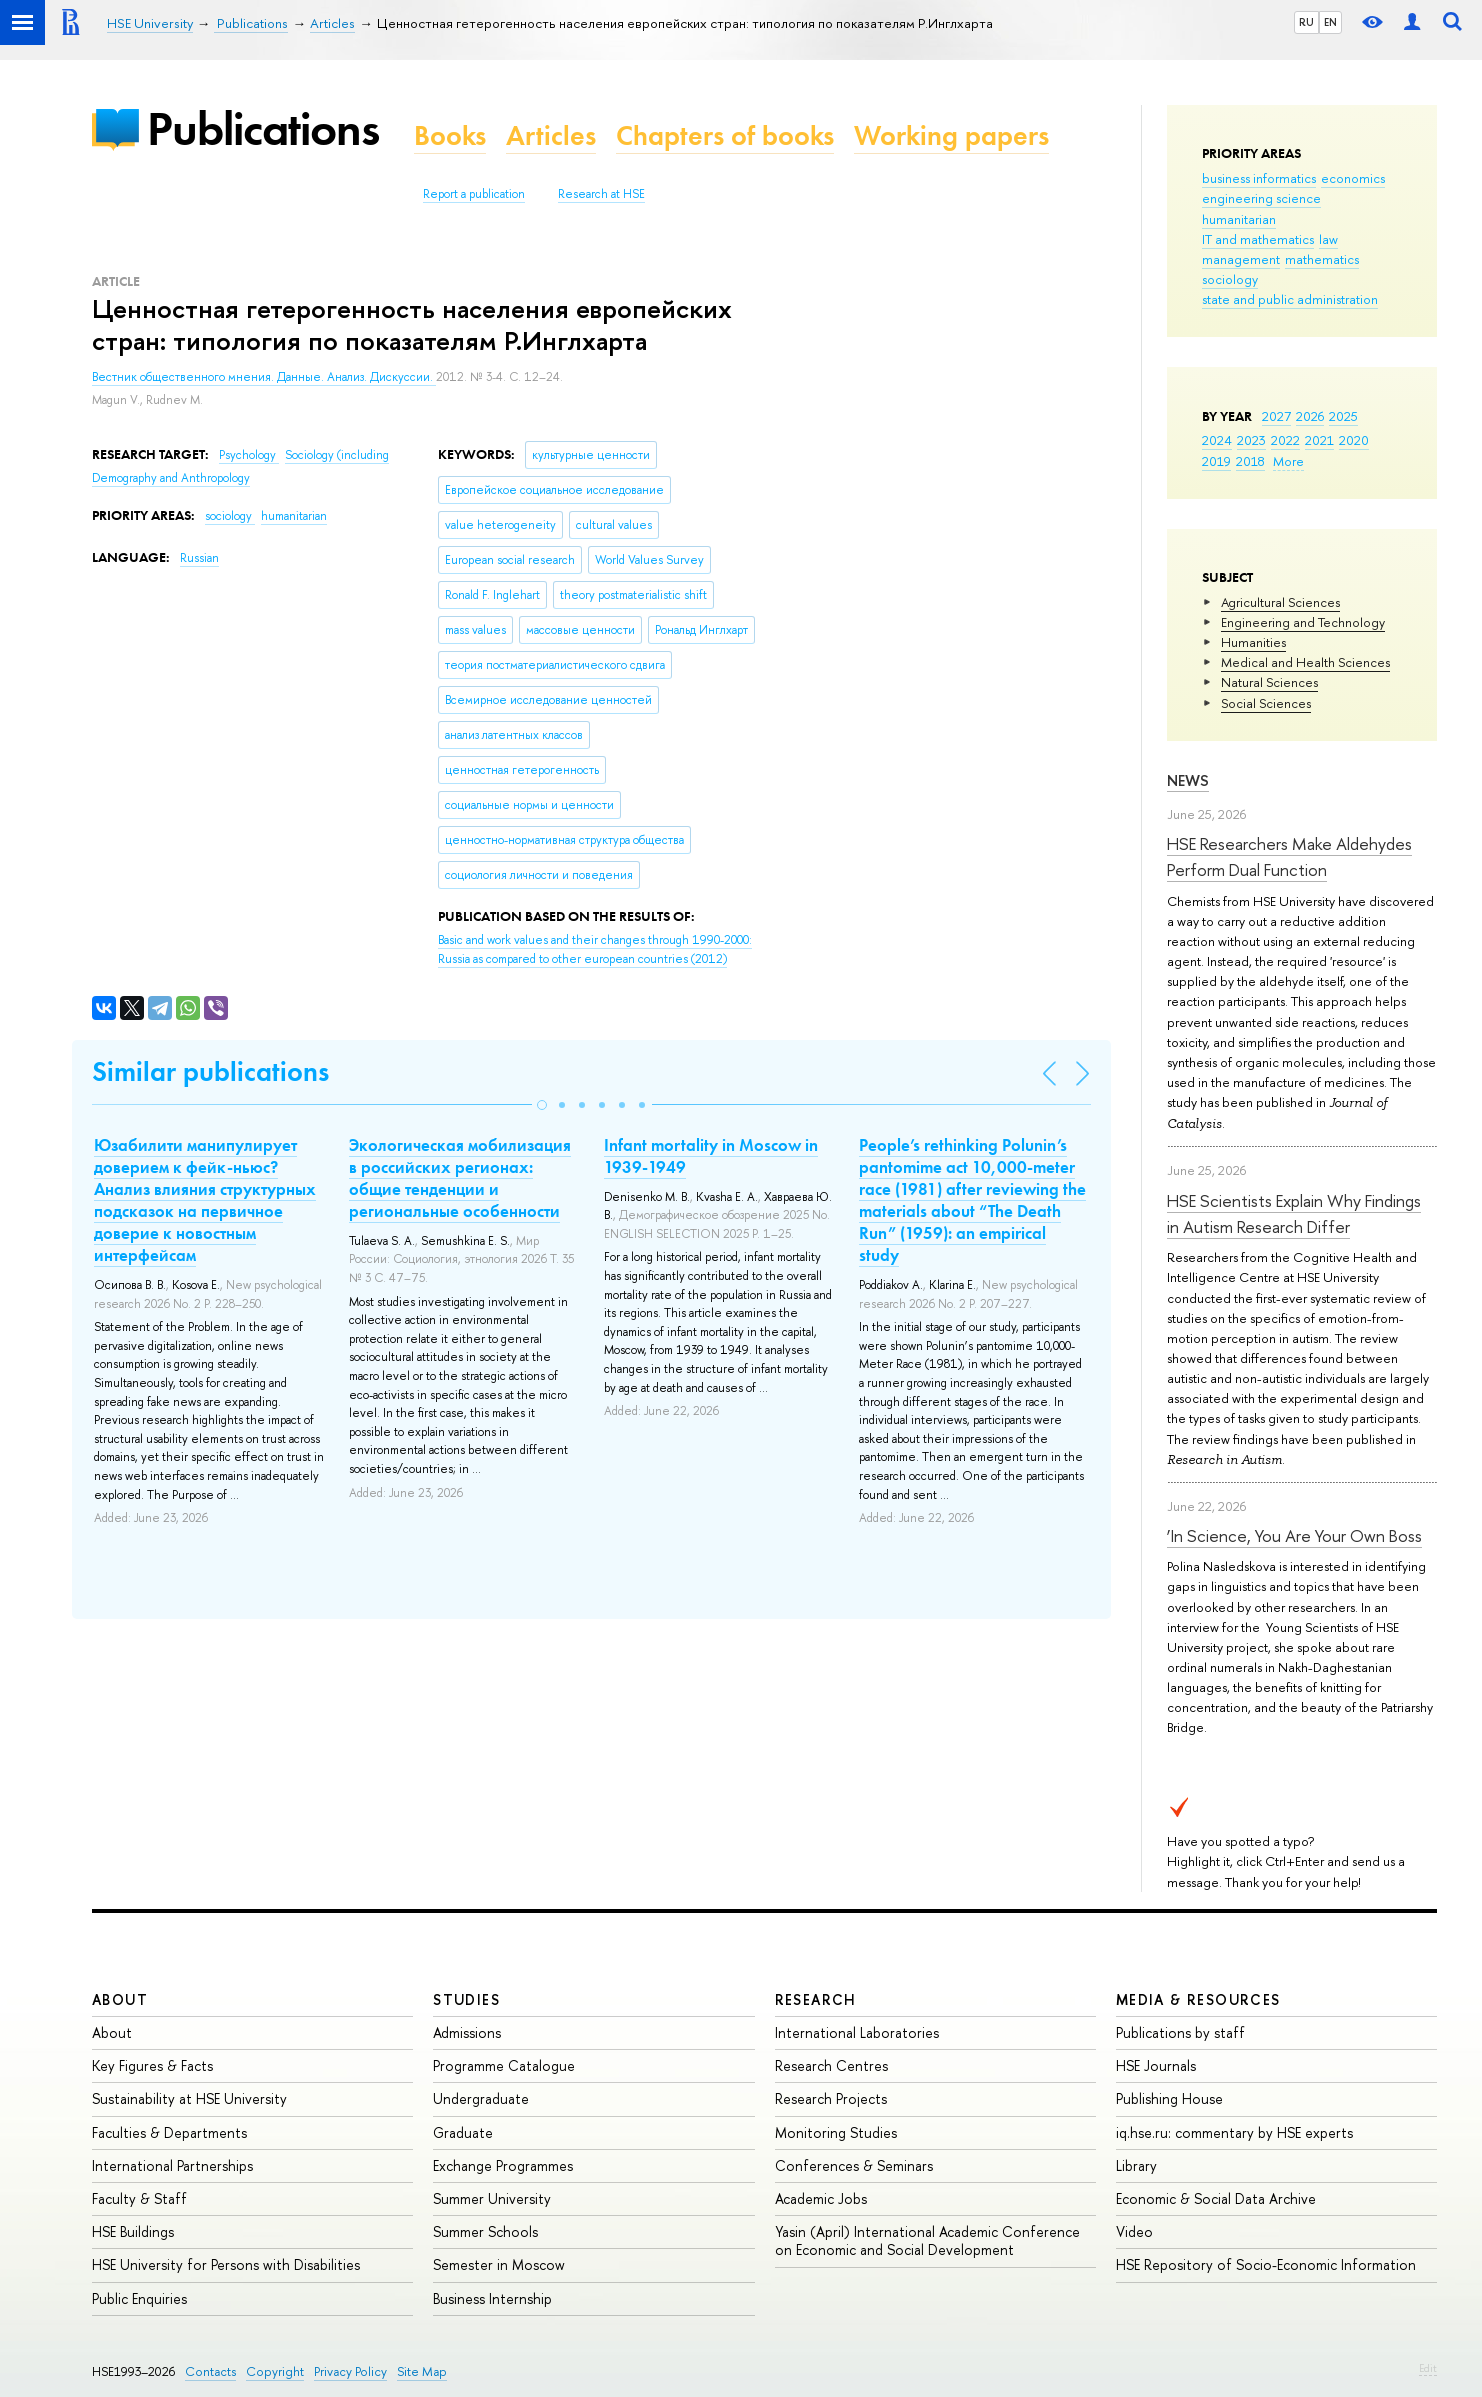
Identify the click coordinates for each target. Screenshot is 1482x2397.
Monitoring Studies (836, 2132)
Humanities (1253, 642)
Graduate (463, 2132)
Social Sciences (1266, 703)
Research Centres (831, 2065)
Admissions (467, 2032)
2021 (1319, 440)
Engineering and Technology (1303, 622)
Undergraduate (481, 2098)
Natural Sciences (1269, 682)
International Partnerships (172, 2165)
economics (1353, 178)
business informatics (1259, 178)
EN (1330, 22)
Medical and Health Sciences (1305, 662)
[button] (542, 1105)
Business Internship (492, 2298)
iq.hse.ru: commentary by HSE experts (1234, 2132)
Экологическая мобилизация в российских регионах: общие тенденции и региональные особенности (460, 1178)
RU (1306, 22)
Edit (1428, 2368)
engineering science (1261, 198)
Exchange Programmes (503, 2165)
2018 (1250, 461)
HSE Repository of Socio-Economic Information (1266, 2264)
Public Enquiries (139, 2298)
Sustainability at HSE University (189, 2098)
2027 (1276, 416)
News (1188, 780)
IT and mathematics (1258, 239)
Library (1136, 2165)
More (1288, 461)
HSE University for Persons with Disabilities (226, 2264)
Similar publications (210, 1071)
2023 (1251, 440)
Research (816, 1999)
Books (450, 135)
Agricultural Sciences (1280, 602)
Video (1134, 2231)
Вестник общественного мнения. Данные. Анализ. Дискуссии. (264, 377)
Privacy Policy (350, 2371)
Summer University (492, 2198)
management (1241, 259)
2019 (1216, 461)
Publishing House (1169, 2098)
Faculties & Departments (169, 2132)
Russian (199, 558)
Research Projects (831, 2098)
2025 (1343, 416)
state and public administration (1290, 299)
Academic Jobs (821, 2198)
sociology (1230, 279)
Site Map (422, 2371)
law (1328, 239)
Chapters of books (725, 135)
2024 (1217, 440)
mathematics (1322, 259)
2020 (1354, 440)
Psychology (249, 455)
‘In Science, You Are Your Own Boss (1294, 1535)
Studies (466, 1999)
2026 (1310, 416)
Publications (263, 128)
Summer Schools (485, 2231)
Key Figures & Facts (152, 2065)
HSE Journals (1156, 2065)
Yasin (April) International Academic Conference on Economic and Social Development (927, 2240)
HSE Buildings (133, 2231)
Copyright (275, 2371)
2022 (1285, 440)
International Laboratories (857, 2032)
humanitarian (1239, 219)
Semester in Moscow (499, 2264)
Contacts (210, 2371)
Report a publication (474, 194)
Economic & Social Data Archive (1216, 2198)
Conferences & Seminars (854, 2165)
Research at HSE (601, 194)
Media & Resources (1198, 1999)
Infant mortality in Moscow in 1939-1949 (711, 1156)
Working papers (951, 135)
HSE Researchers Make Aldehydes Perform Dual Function (1289, 856)
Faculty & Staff (139, 2198)
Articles (551, 135)
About (120, 1999)
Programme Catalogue (504, 2065)
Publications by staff (1180, 2032)
